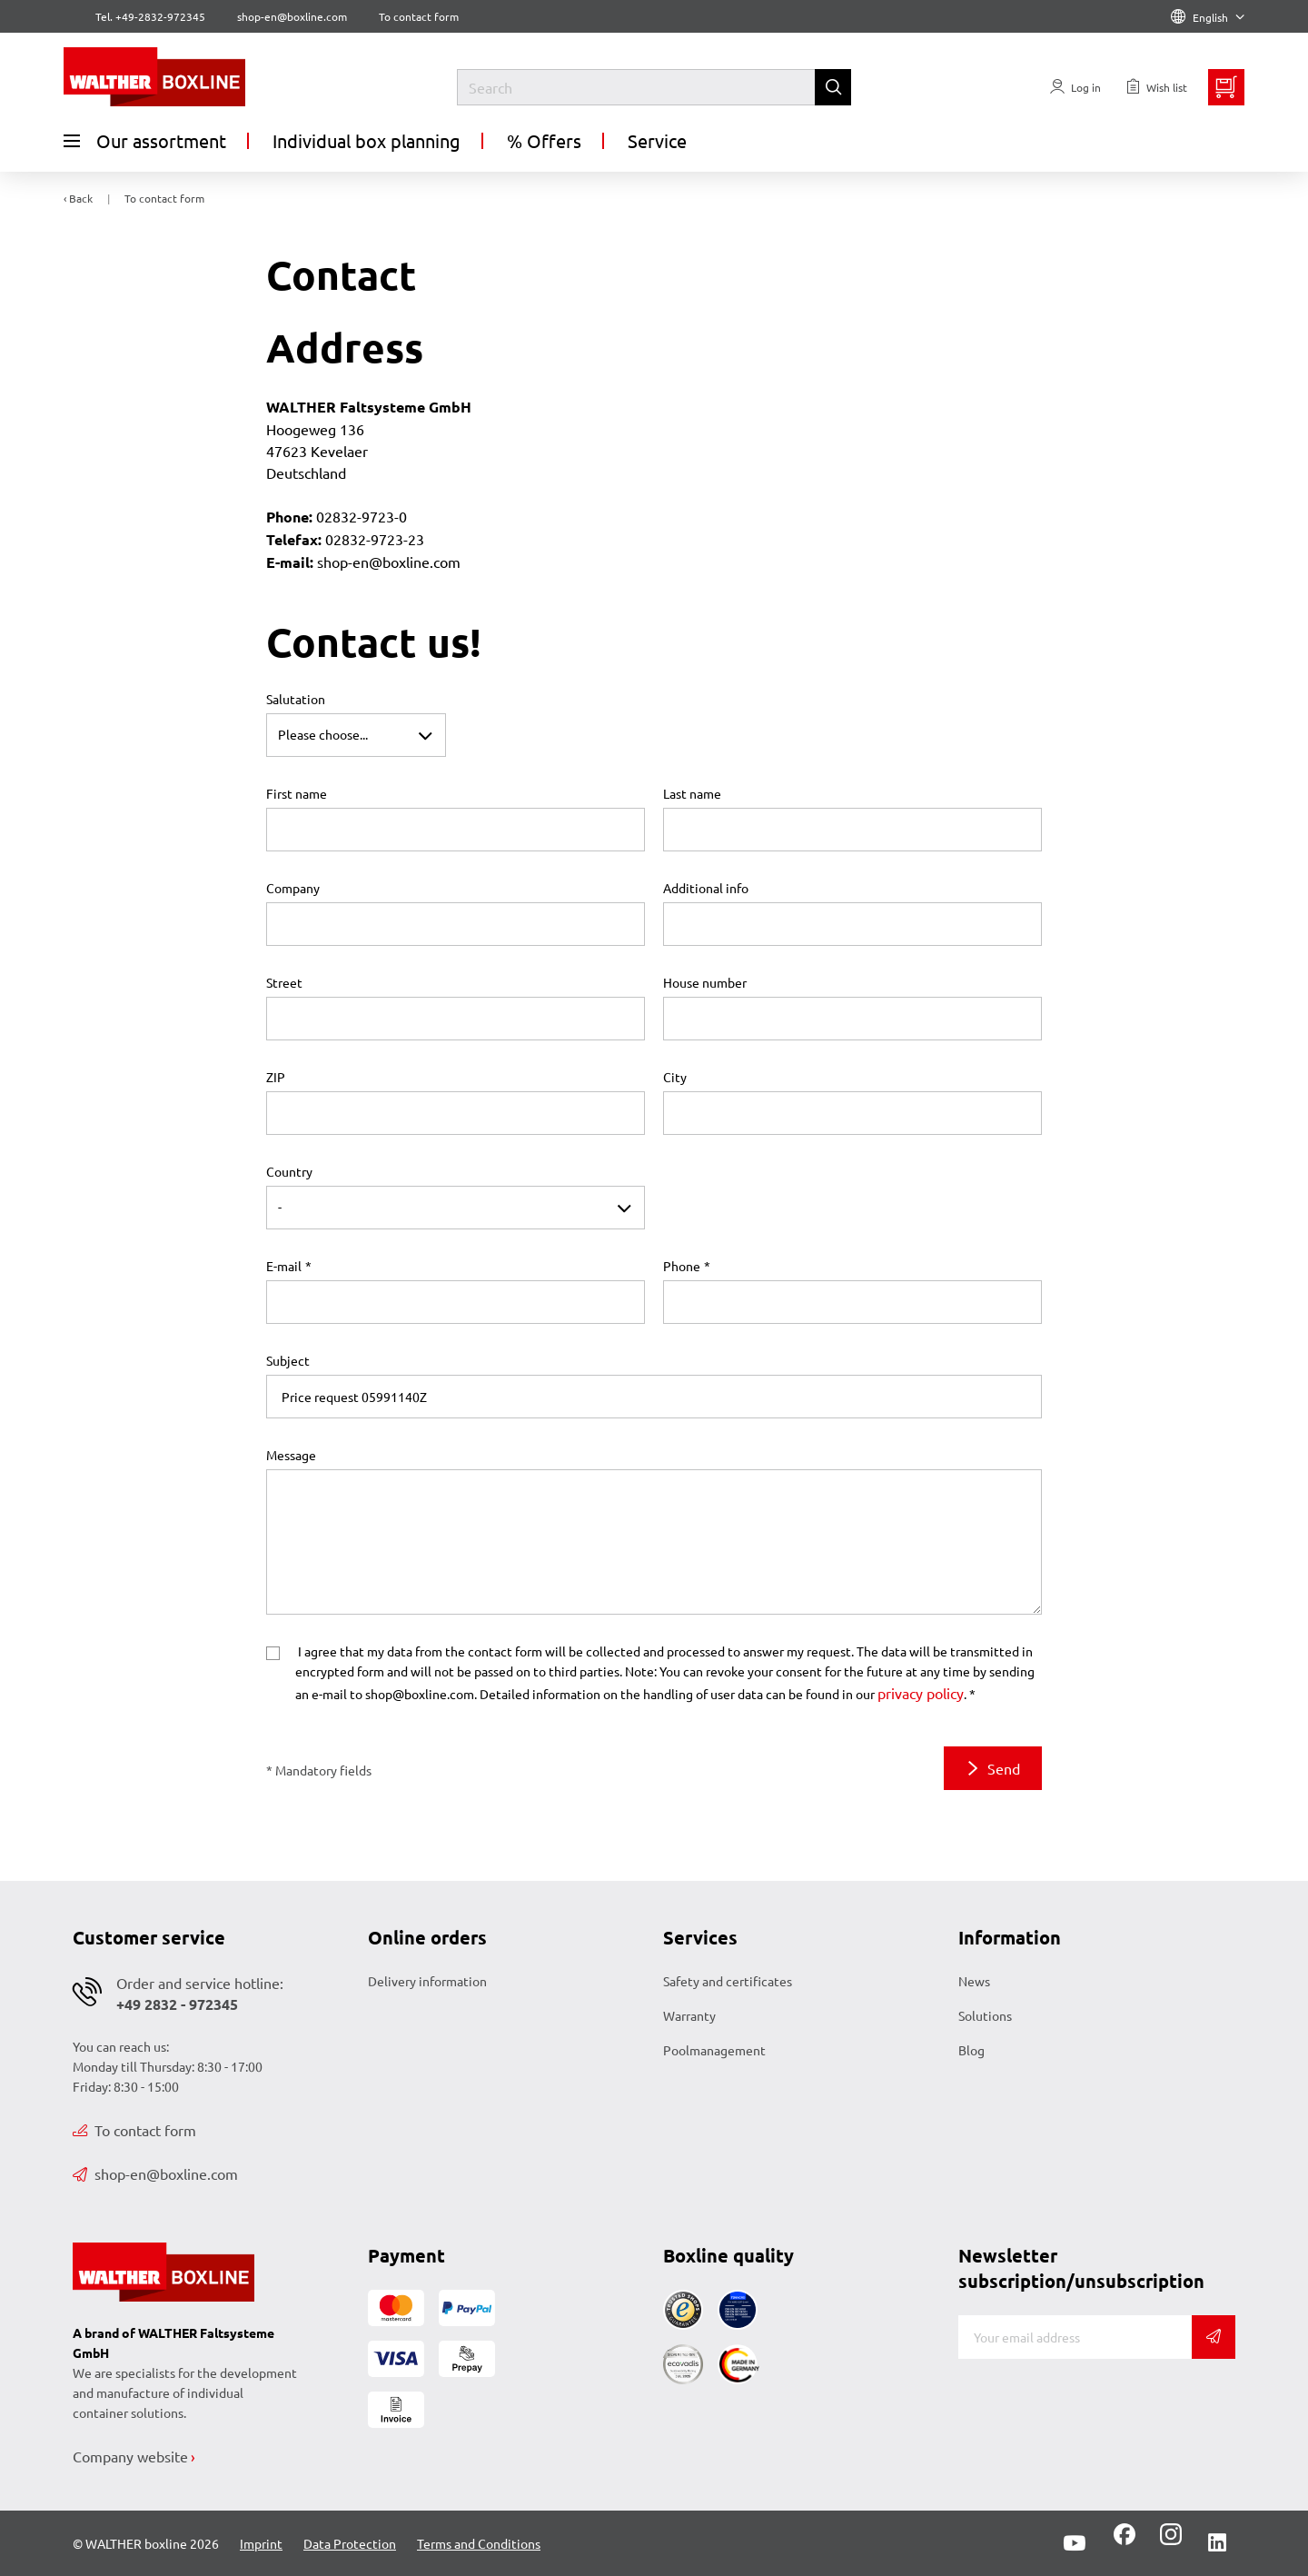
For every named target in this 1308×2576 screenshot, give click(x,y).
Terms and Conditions (478, 2543)
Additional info (705, 888)
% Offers (544, 140)
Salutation (295, 699)
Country (289, 1171)
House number (705, 982)
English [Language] (1207, 17)
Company (293, 888)
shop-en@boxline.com (155, 2173)
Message (291, 1455)
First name (296, 793)
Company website (130, 2456)
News (974, 1981)
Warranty (689, 2015)
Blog (971, 2050)
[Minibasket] (1226, 87)
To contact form (419, 16)
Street (284, 982)
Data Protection (349, 2543)
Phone (681, 1266)
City (675, 1077)
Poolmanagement (714, 2050)
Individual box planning (366, 140)
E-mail (284, 1266)
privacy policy (920, 1693)
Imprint (261, 2543)
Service (657, 140)
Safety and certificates (727, 1981)
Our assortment (145, 141)
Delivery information (427, 1981)
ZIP (275, 1077)
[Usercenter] (1075, 87)
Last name (692, 793)
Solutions (985, 2015)
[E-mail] (1075, 2337)
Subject (288, 1360)
